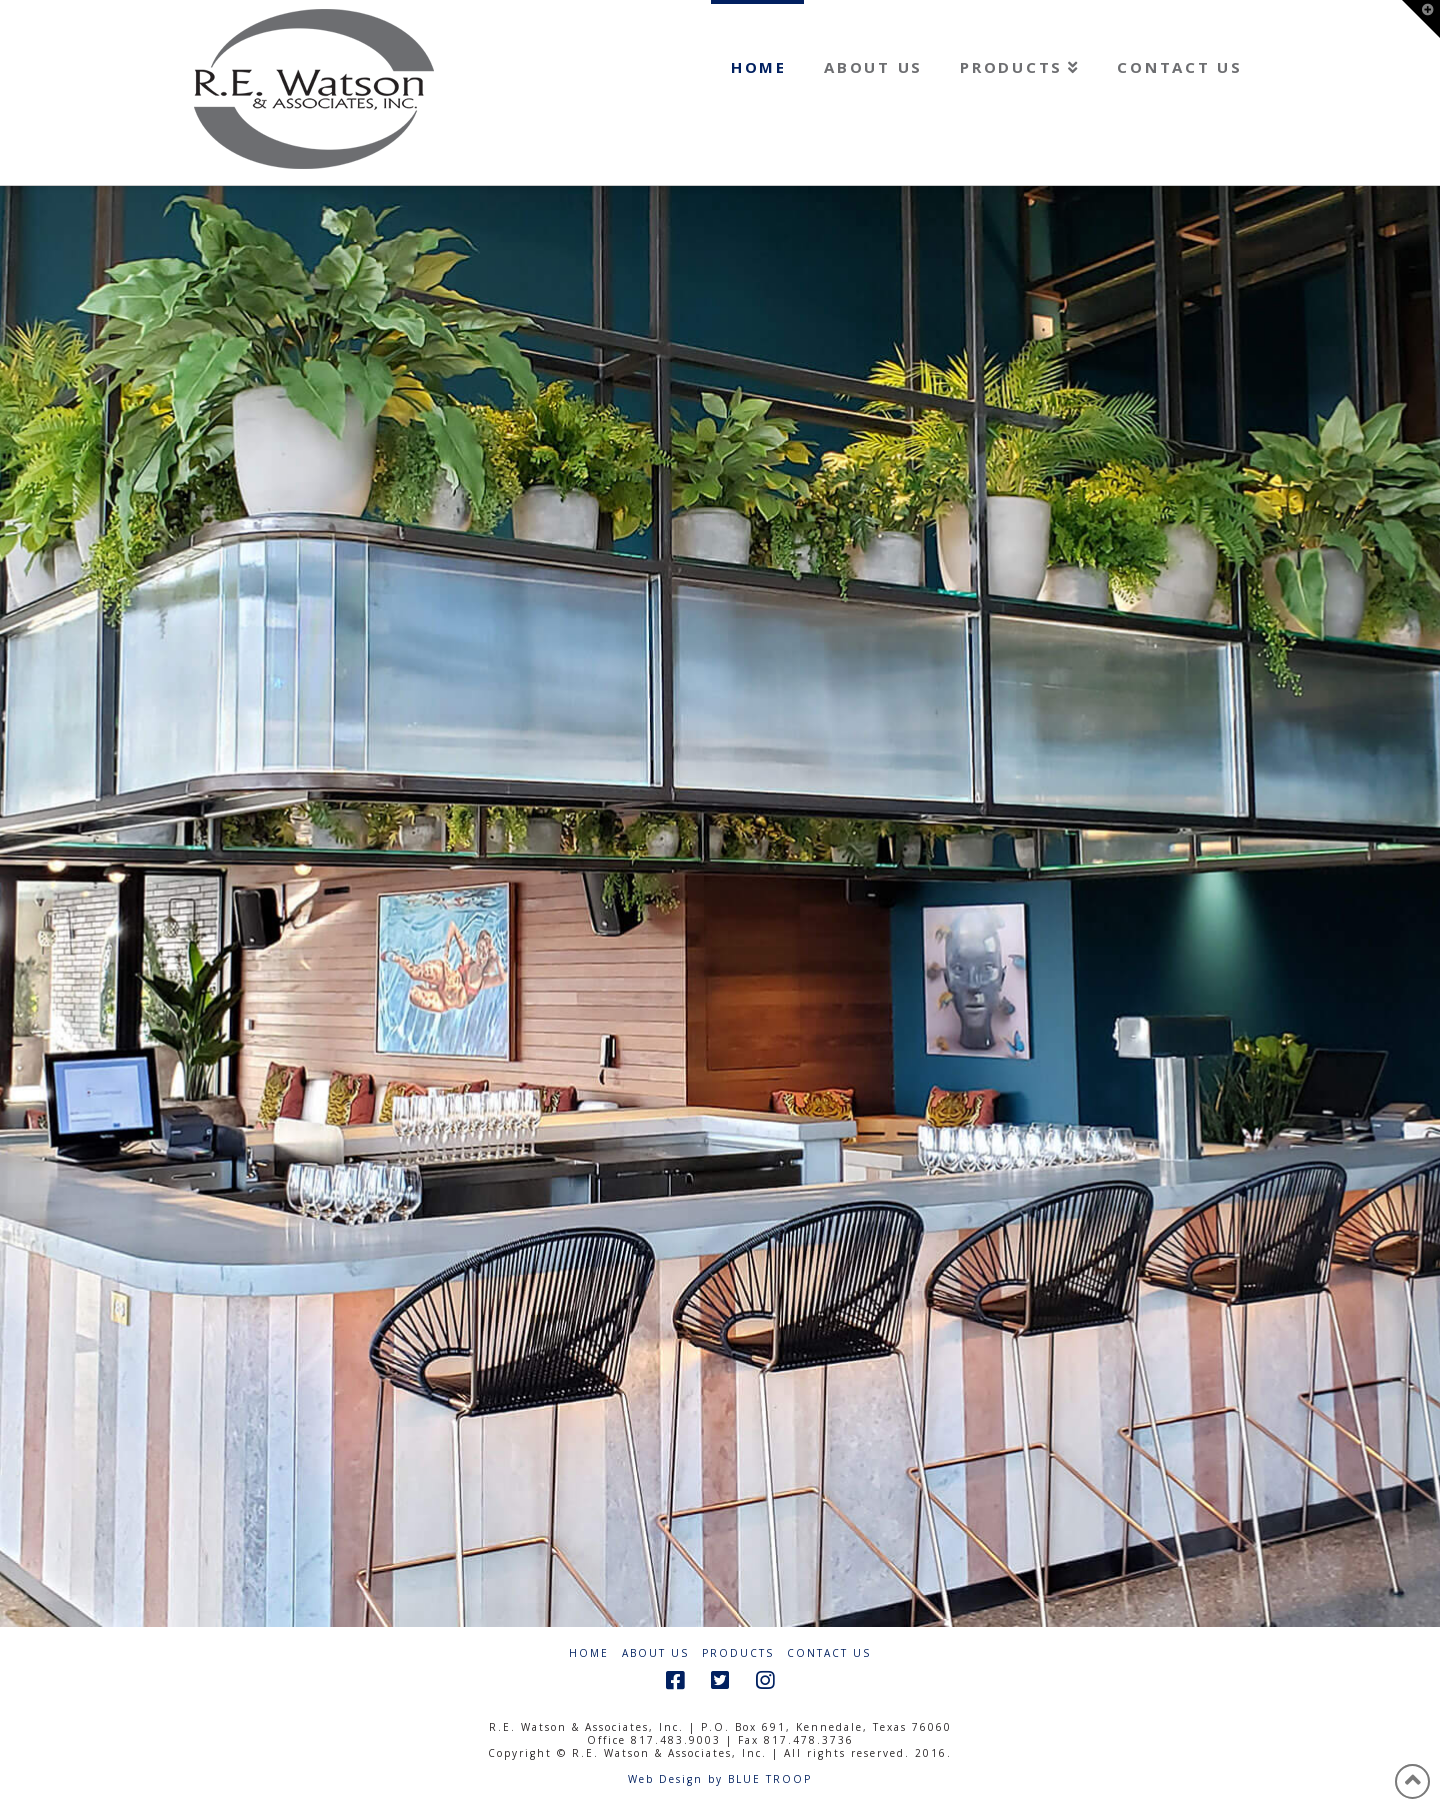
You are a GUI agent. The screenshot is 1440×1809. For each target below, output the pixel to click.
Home (589, 1653)
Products (738, 1653)
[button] (1421, 19)
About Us (655, 1653)
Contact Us (829, 1653)
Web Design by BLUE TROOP (720, 1779)
